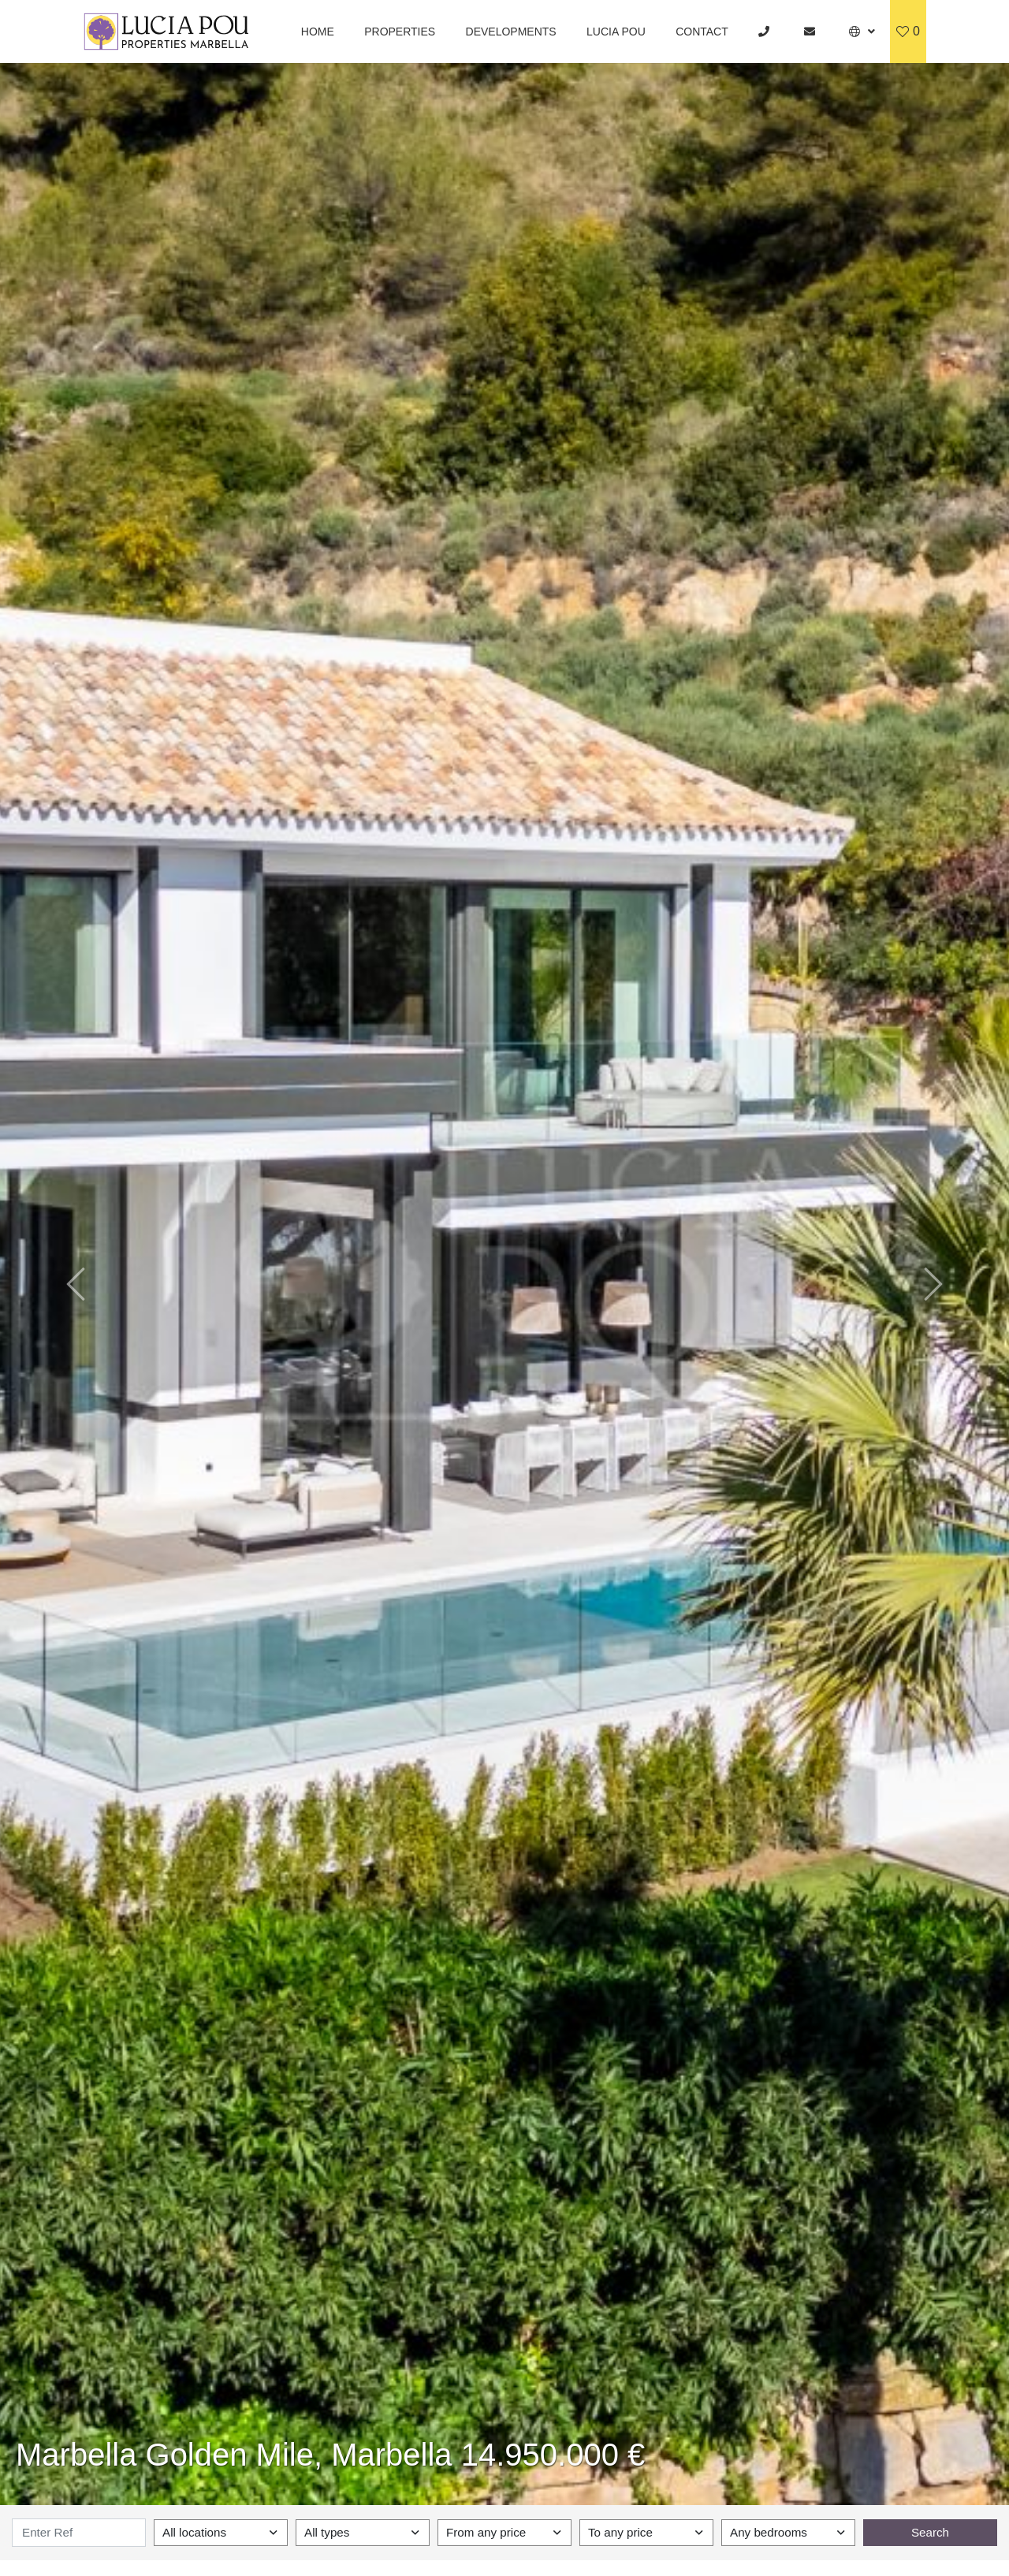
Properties (399, 31)
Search (930, 2532)
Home (317, 31)
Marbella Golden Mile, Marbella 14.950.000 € (330, 2454)
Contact (702, 31)
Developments (511, 31)
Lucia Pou (616, 31)
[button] (862, 31)
